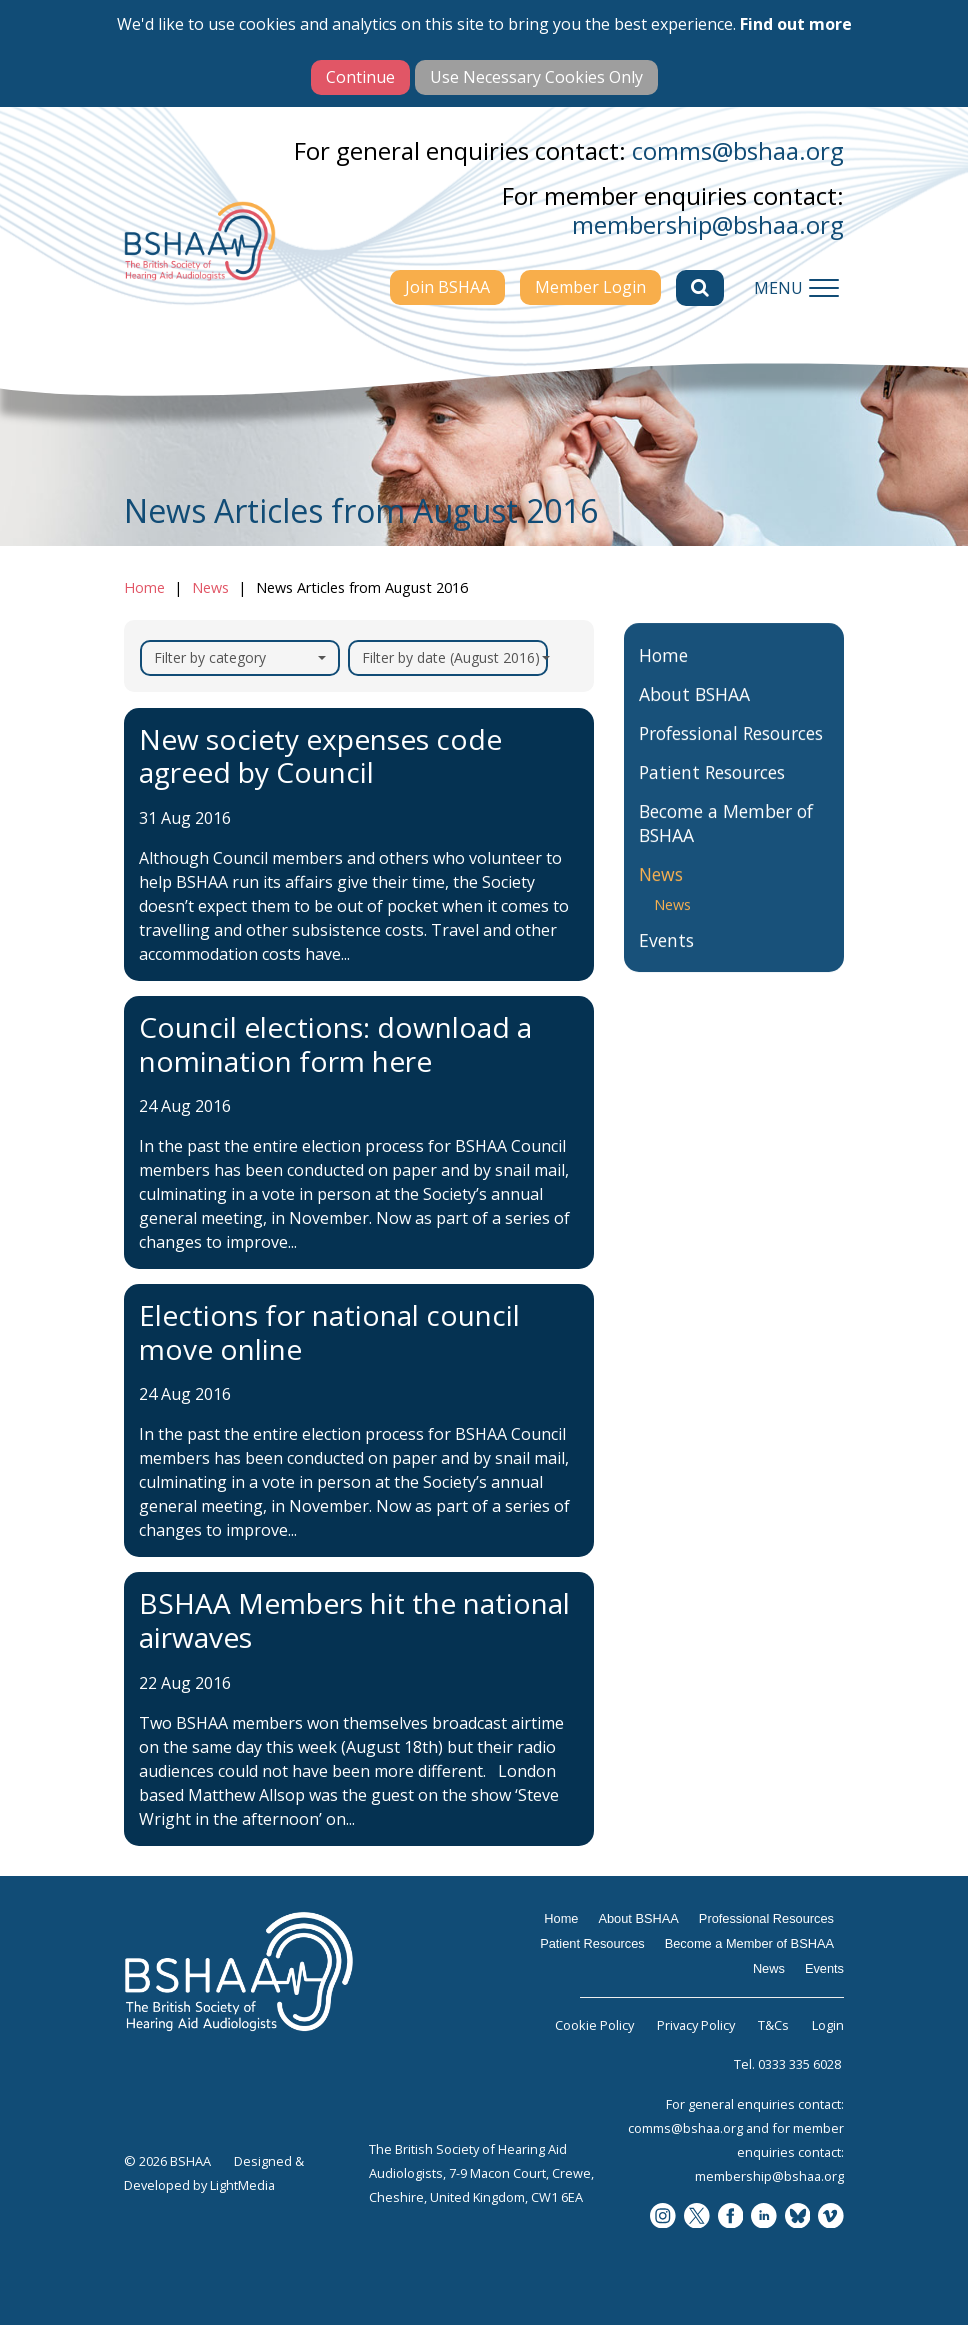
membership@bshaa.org (708, 224)
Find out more (796, 24)
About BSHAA (694, 717)
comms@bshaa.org (738, 150)
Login (828, 2025)
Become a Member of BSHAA (726, 846)
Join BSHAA (447, 287)
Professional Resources (731, 756)
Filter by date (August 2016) (455, 657)
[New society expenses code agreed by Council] (359, 844)
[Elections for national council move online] (359, 1420)
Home (144, 587)
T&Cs (773, 2025)
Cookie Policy (594, 2025)
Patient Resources (712, 795)
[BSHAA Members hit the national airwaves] (359, 1708)
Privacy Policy (696, 2025)
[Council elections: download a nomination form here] (359, 1132)
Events (666, 963)
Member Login (590, 287)
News (210, 587)
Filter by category (240, 657)
